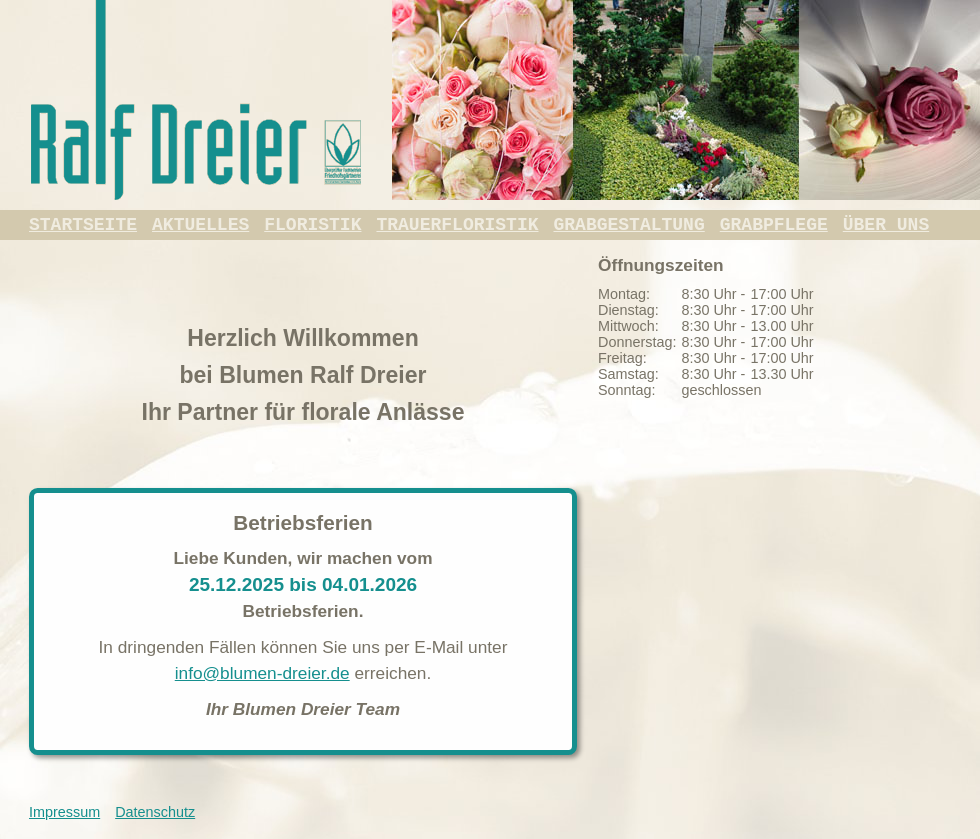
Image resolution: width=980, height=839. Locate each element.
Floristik (312, 225)
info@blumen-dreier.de (262, 673)
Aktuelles (200, 225)
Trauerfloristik (457, 225)
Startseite (83, 225)
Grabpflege (774, 225)
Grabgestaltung (629, 225)
